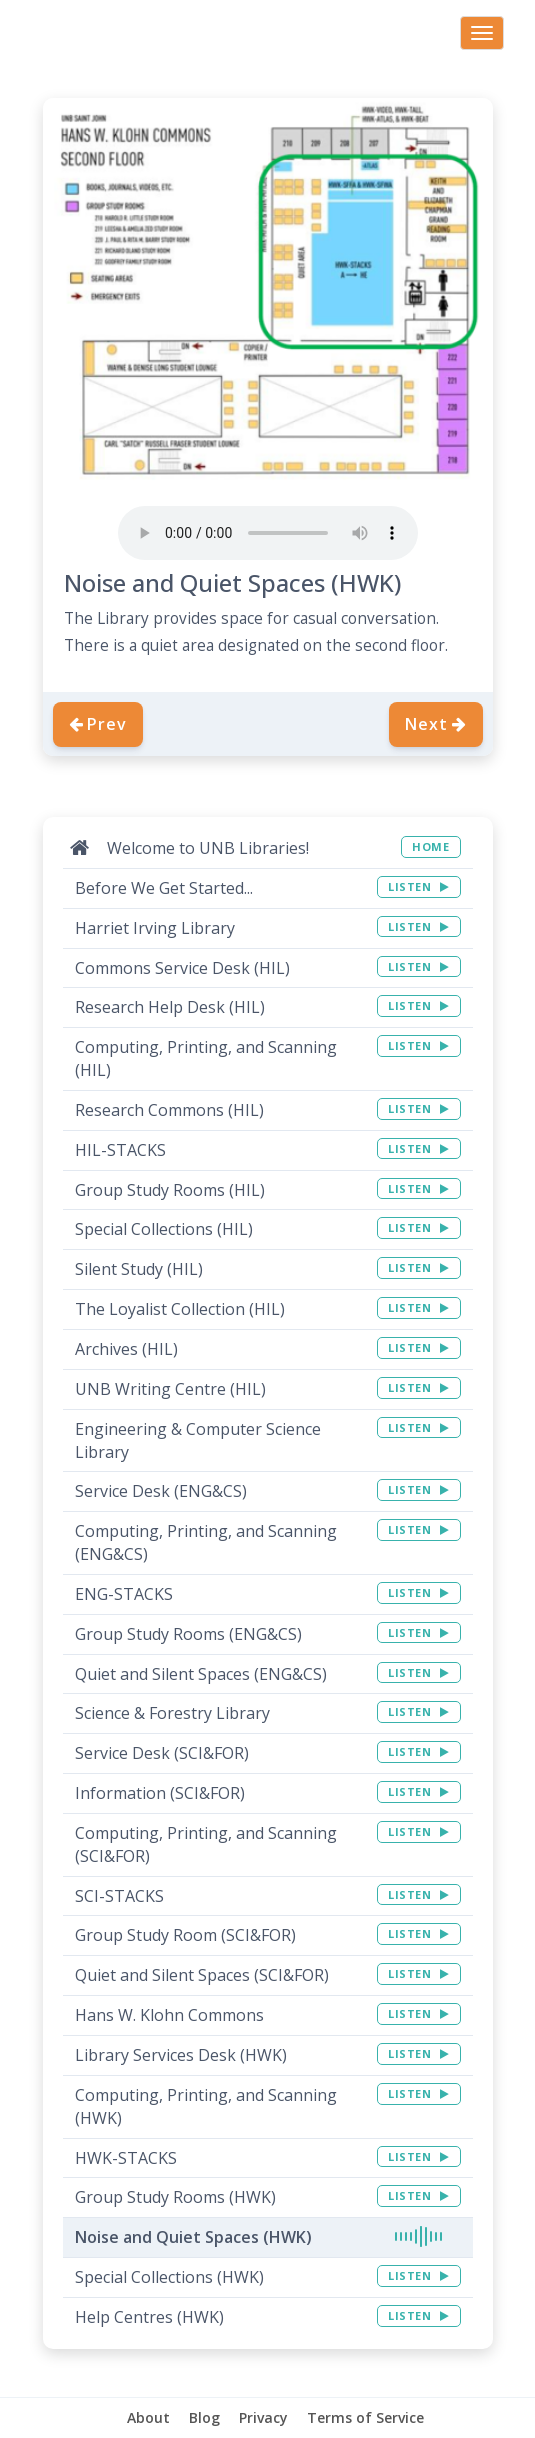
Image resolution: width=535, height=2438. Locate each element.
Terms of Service (365, 2417)
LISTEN (418, 886)
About (148, 2417)
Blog (204, 2417)
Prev (98, 724)
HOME (430, 846)
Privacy (263, 2417)
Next (435, 724)
